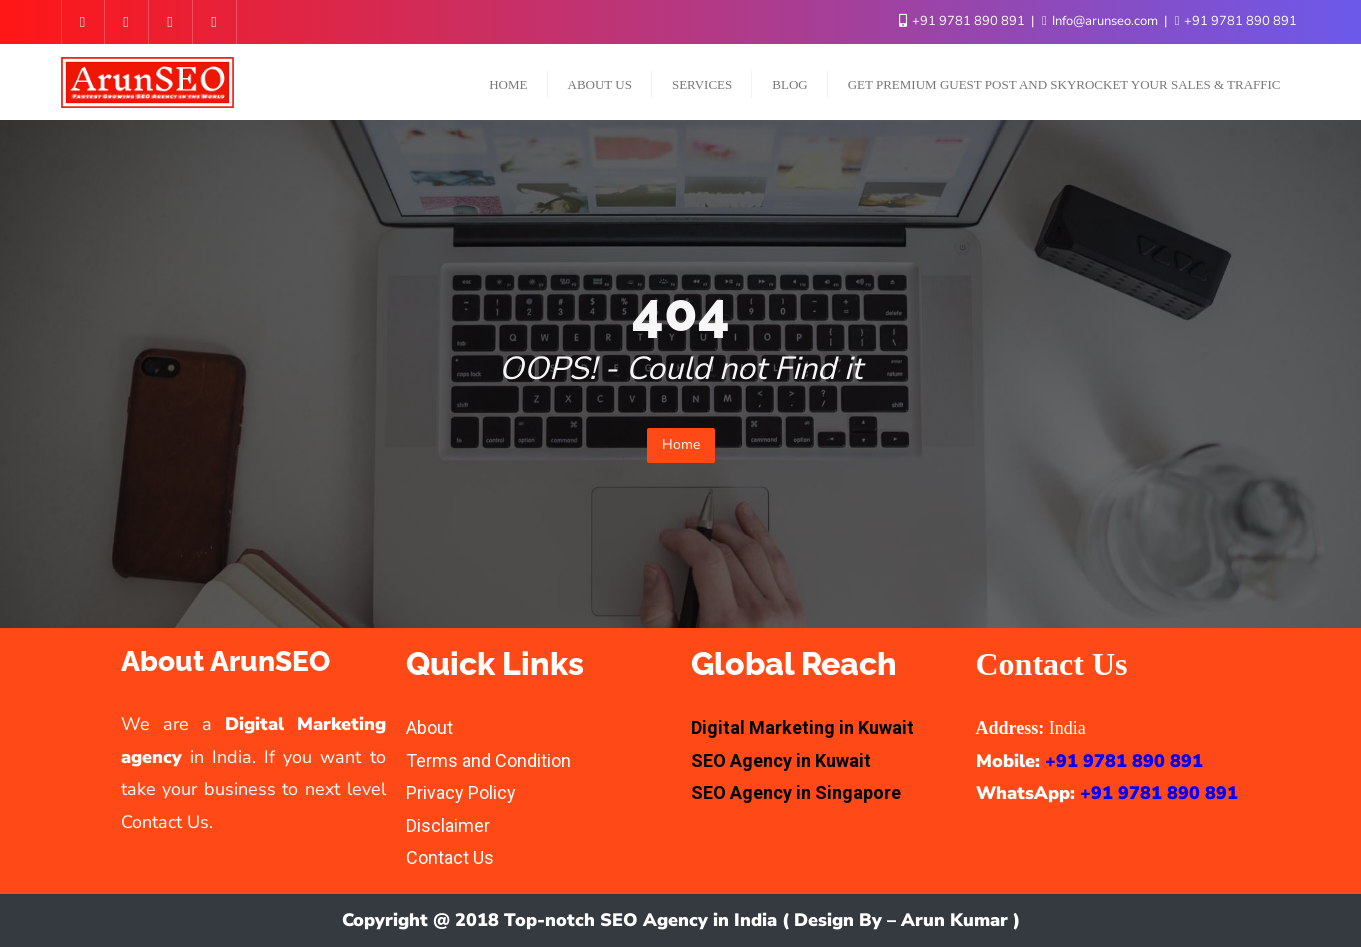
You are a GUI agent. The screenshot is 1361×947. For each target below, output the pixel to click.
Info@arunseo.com (1101, 21)
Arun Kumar (954, 920)
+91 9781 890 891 (963, 21)
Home (681, 444)
